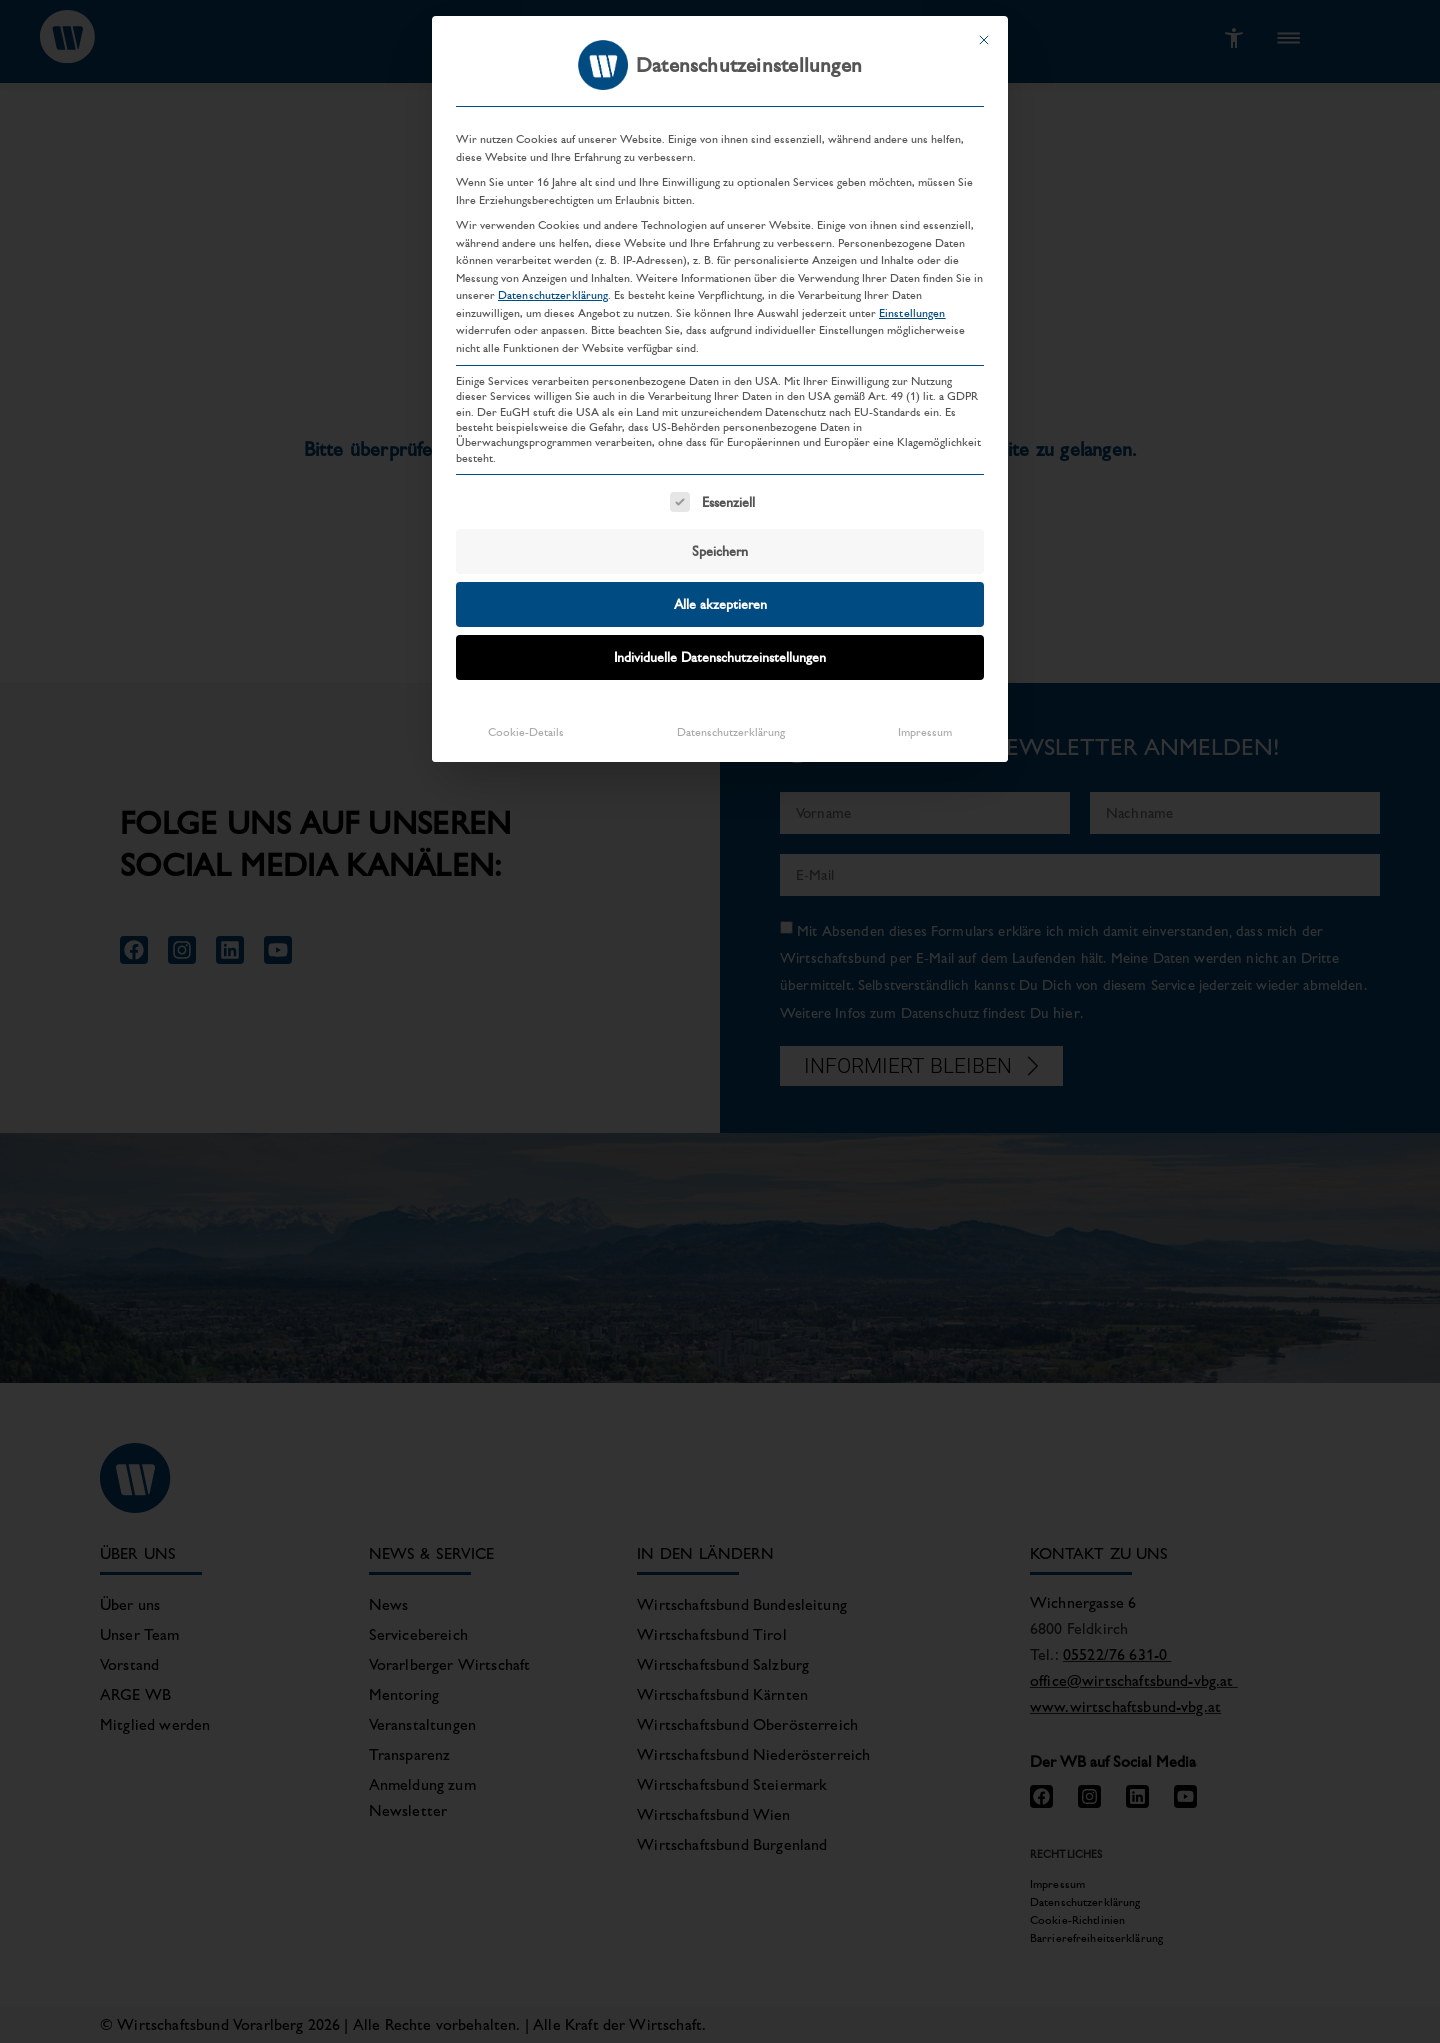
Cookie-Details (526, 720)
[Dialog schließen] (984, 28)
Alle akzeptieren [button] (720, 592)
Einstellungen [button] (912, 300)
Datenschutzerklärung (553, 283)
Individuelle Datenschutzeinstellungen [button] (720, 645)
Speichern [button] (720, 539)
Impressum (925, 720)
